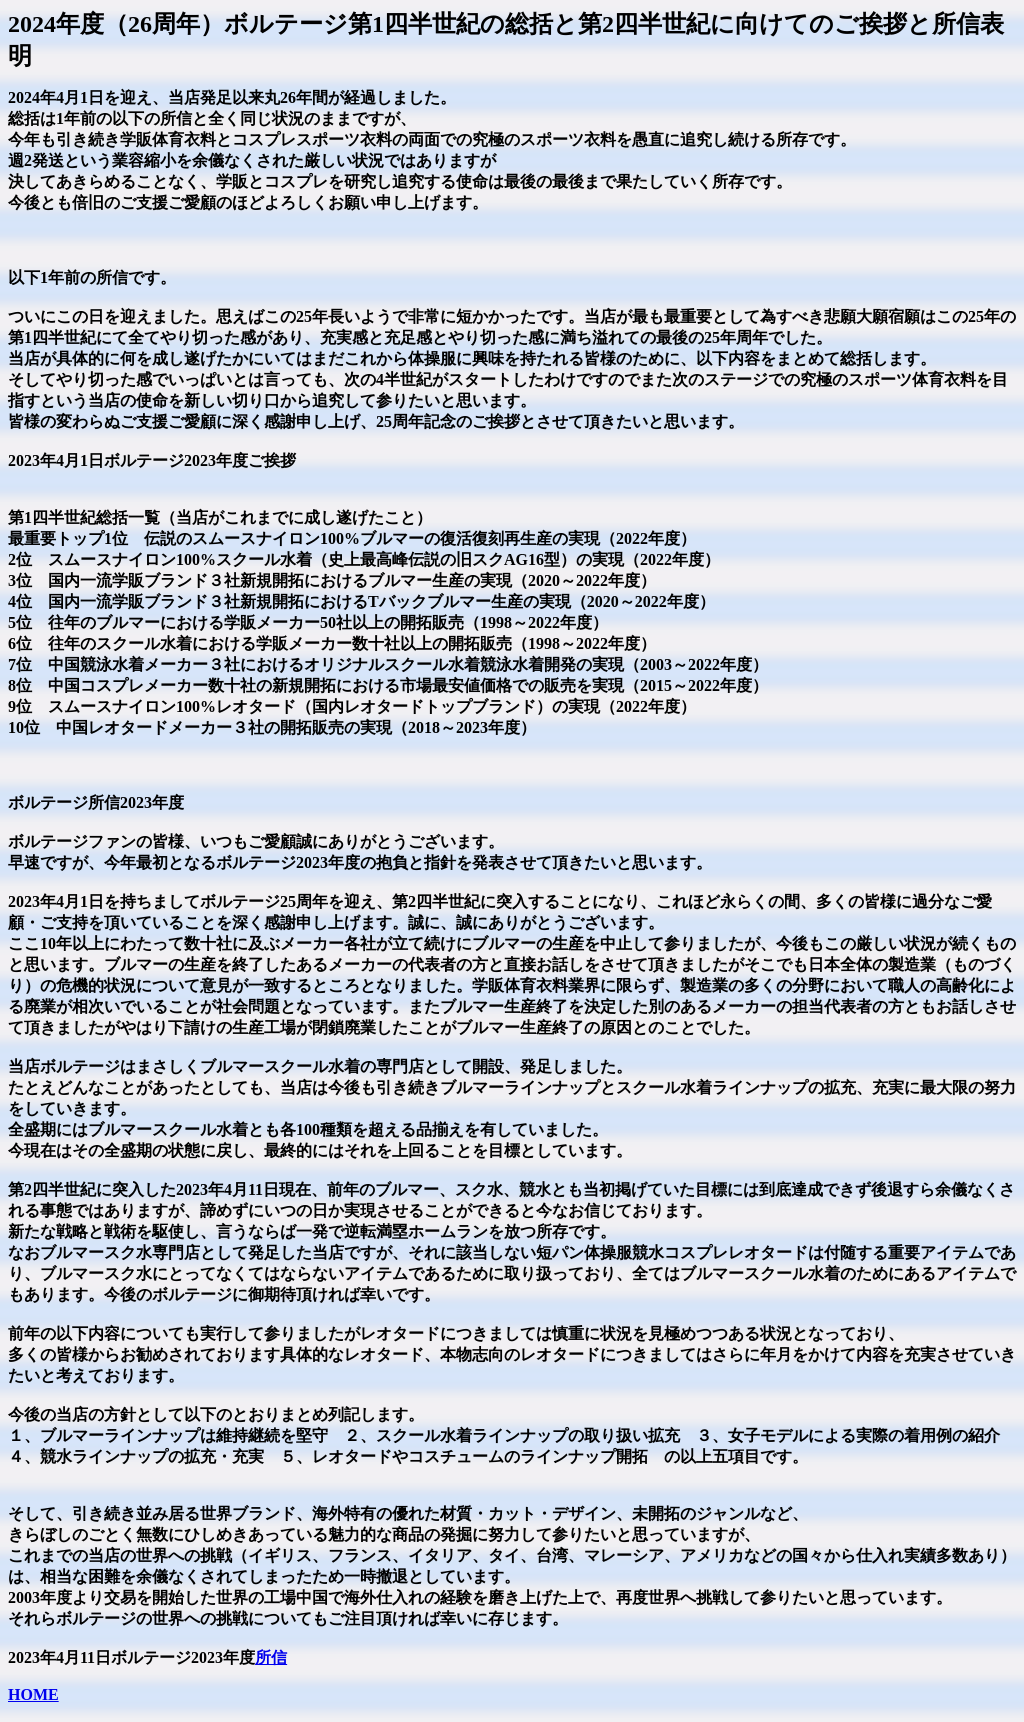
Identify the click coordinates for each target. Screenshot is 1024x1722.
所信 (271, 1657)
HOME (33, 1694)
